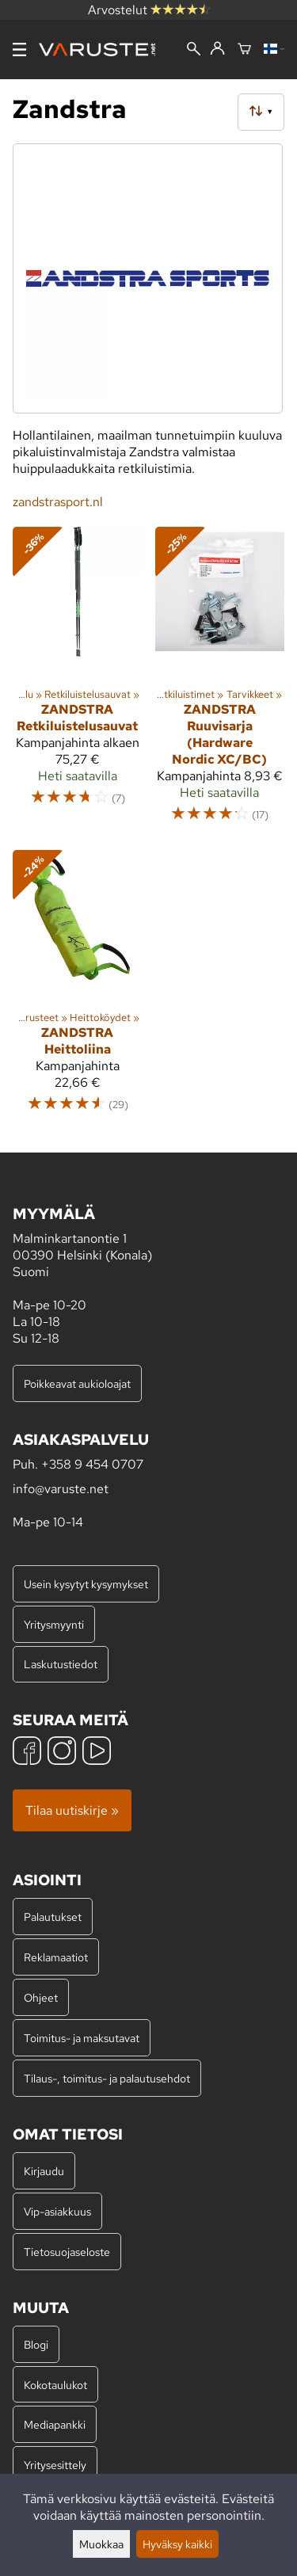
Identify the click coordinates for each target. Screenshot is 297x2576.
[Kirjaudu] (217, 49)
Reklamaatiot (56, 1956)
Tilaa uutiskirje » (72, 1810)
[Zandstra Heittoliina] (78, 988)
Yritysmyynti (54, 1624)
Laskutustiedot (60, 1663)
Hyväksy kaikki (177, 2543)
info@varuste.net (61, 1488)
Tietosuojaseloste (67, 2251)
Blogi (36, 2344)
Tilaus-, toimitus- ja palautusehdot (107, 2078)
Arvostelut (149, 10)
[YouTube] (96, 1752)
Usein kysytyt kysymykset (86, 1583)
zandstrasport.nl (58, 501)
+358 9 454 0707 (92, 1464)
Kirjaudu (44, 2170)
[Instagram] (62, 1752)
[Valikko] (19, 49)
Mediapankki (55, 2424)
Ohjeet (41, 1997)
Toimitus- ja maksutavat (81, 2037)
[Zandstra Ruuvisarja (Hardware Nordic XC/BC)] (220, 682)
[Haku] (193, 50)
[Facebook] (27, 1752)
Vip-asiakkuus (57, 2211)
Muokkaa (101, 2543)
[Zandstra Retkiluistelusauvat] (78, 682)
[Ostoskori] (244, 49)
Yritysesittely (55, 2464)
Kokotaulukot (55, 2384)
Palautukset (53, 1916)
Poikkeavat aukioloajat (77, 1383)
